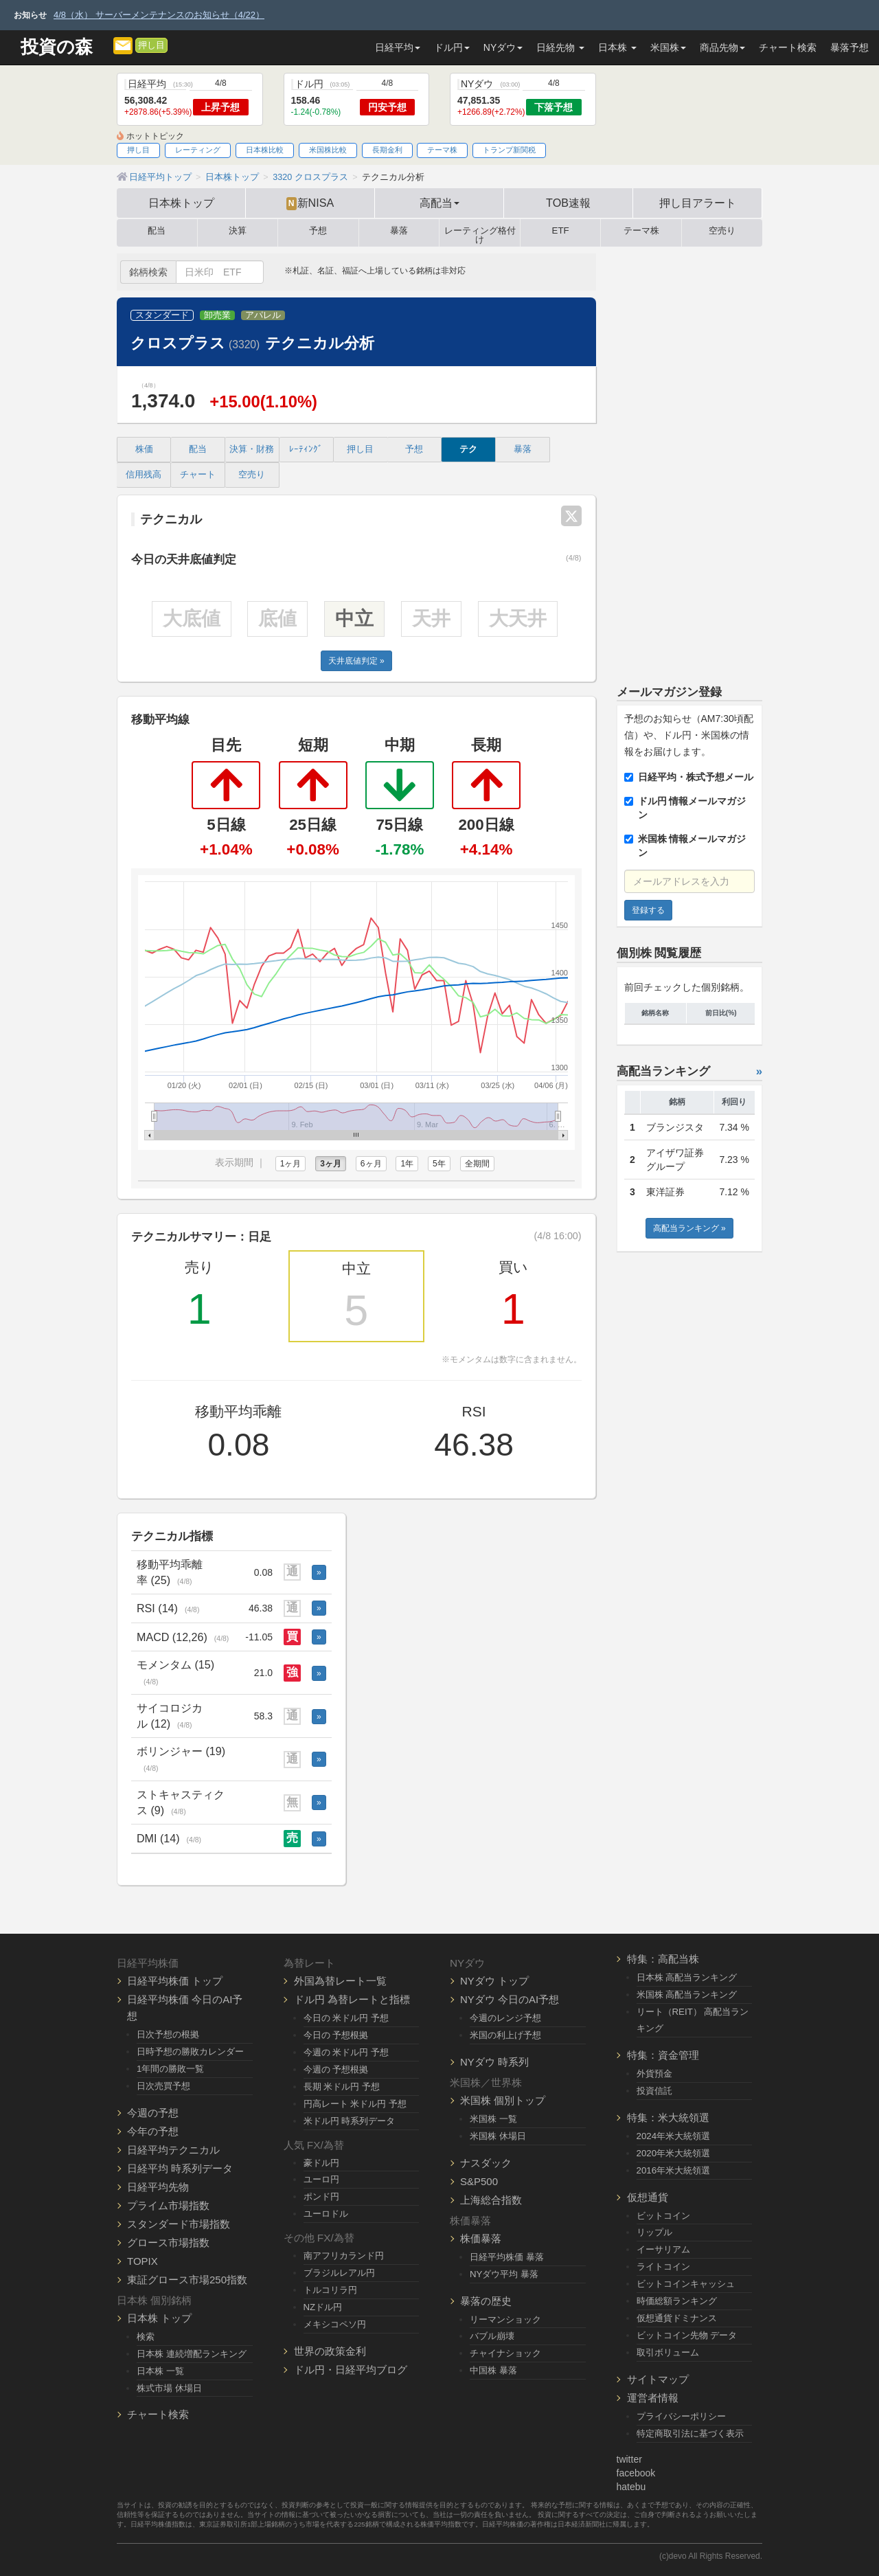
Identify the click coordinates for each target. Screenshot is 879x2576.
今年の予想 (153, 2131)
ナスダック (486, 2163)
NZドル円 (323, 2307)
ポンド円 (321, 2196)
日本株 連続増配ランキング (192, 2354)
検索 (146, 2336)
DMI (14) (169, 1838)
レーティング (197, 150)
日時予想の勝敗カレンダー (190, 2051)
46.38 (261, 1608)
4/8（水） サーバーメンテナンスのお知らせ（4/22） (159, 15)
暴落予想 (849, 47)
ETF (560, 231)
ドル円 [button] (452, 47)
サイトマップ (658, 2379)
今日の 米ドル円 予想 (346, 2018)
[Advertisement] (690, 459)
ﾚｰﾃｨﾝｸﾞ (306, 449)
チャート (198, 474)
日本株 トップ (159, 2318)
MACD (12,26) (183, 1637)
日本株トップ (181, 202)
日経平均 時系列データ (180, 2168)
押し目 (151, 45)
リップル (654, 2232)
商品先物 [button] (722, 47)
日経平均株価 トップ (174, 1981)
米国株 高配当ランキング (687, 1994)
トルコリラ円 (330, 2290)
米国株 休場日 (498, 2136)
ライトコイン (663, 2266)
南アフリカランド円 (344, 2255)
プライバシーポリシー (681, 2416)
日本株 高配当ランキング (687, 1977)
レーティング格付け (480, 233)
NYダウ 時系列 (494, 2062)
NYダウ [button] (503, 47)
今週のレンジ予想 (505, 2018)
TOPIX (142, 2261)
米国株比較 (328, 150)
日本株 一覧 (160, 2371)
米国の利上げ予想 (505, 2035)
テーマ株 (442, 150)
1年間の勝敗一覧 (170, 2069)
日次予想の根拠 (168, 2034)
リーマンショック (505, 2319)
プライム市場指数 (168, 2205)
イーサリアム (663, 2249)
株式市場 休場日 (169, 2388)
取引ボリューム (668, 2352)
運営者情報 (652, 2398)
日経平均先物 (158, 2187)
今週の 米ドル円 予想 (346, 2052)
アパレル (263, 315)
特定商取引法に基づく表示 (690, 2433)
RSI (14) (168, 1608)
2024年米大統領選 (674, 2136)
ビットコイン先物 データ (687, 2335)
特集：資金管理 (663, 2055)
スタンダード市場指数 (178, 2224)
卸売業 (217, 315)
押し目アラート (697, 202)
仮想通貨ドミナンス (677, 2318)
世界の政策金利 (330, 2351)
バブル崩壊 (492, 2336)
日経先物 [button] (560, 47)
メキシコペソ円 (335, 2324)
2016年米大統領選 (674, 2170)
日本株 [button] (617, 47)
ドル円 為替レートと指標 (352, 1999)
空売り (722, 231)
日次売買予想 (163, 2086)
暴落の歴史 (486, 2301)
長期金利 (387, 150)
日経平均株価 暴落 (507, 2257)
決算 (238, 231)
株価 (144, 449)
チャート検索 (788, 47)
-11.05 (259, 1636)
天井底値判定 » (356, 661)
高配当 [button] (439, 202)
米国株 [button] (668, 47)
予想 (318, 231)
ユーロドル (326, 2213)
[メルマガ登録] (123, 44)
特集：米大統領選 (668, 2117)
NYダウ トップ (494, 1981)
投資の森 (57, 47)
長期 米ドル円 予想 (342, 2086)
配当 (156, 231)
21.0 (263, 1672)
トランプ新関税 (509, 150)
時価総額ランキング (677, 2301)
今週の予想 (153, 2113)
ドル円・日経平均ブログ (350, 2369)
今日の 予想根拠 (336, 2035)
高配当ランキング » (689, 1228)
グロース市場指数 (168, 2242)
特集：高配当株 (663, 1959)
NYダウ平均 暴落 (504, 2274)
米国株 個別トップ (502, 2100)
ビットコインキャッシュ (686, 2284)
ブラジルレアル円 (339, 2273)
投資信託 (654, 2091)
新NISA (310, 203)
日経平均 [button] (397, 47)
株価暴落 (480, 2238)
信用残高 (143, 474)
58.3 (263, 1715)
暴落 (399, 231)
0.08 (263, 1572)
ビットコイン (663, 2216)
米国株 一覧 (493, 2119)
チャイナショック (505, 2353)
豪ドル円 (321, 2163)
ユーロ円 (321, 2179)
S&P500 (479, 2181)
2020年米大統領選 (674, 2153)
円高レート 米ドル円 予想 (355, 2104)
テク (468, 449)
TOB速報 (568, 202)
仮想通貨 (647, 2197)
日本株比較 (265, 150)
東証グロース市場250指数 (187, 2279)
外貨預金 (654, 2073)
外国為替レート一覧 (340, 1981)
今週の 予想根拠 (336, 2069)
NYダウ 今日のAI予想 (509, 1999)
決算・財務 (251, 449)
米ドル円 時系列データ (350, 2121)
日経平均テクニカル (173, 2150)
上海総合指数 (491, 2200)
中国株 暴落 (493, 2370)
